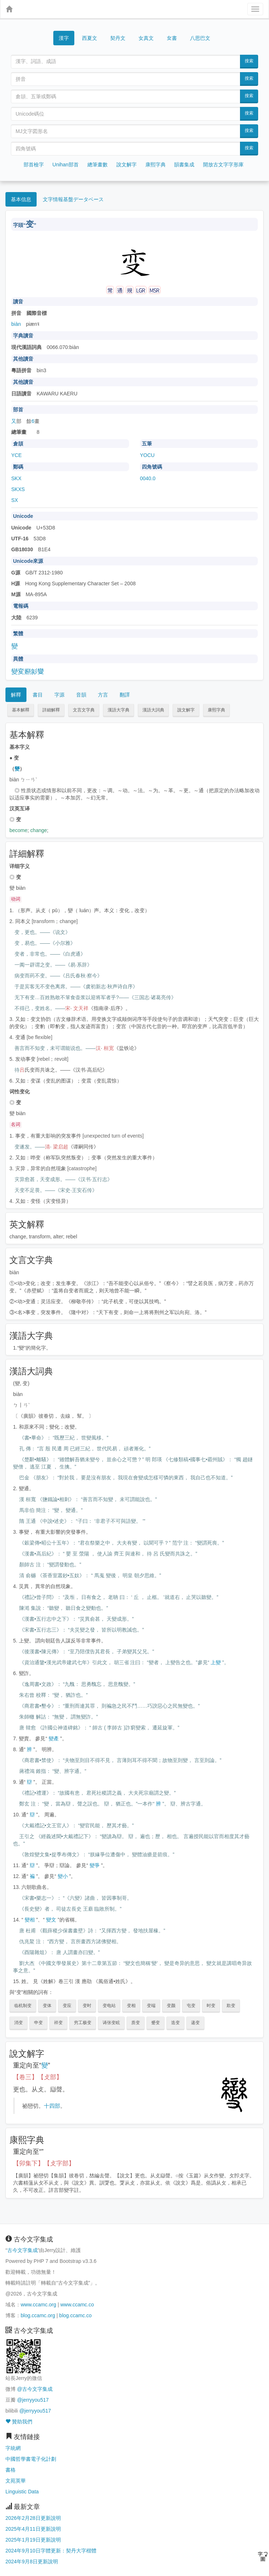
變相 (30, 1920)
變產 (54, 1738)
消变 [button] (18, 2022)
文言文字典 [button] (84, 709)
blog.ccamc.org (38, 2315)
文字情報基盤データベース (73, 199)
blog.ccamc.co (75, 2315)
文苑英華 (15, 2481)
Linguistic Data (22, 2491)
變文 (51, 1920)
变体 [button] (47, 2005)
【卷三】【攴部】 (37, 2077)
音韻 (81, 695)
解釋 (16, 695)
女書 (172, 37)
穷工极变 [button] (82, 2022)
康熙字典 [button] (216, 709)
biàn (16, 324)
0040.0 (148, 478)
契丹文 (117, 38)
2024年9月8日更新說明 (31, 2561)
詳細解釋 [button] (51, 709)
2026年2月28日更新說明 (33, 2518)
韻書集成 (184, 164)
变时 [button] (87, 2005)
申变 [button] (38, 2022)
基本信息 (21, 199)
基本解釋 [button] (20, 709)
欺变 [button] (231, 2005)
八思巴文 (200, 38)
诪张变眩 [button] (111, 2022)
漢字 (64, 38)
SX (14, 500)
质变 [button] (135, 2022)
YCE (16, 455)
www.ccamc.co (77, 2304)
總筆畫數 (97, 164)
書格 (10, 2470)
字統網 (13, 2448)
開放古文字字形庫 (223, 164)
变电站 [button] (109, 2005)
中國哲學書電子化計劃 (30, 2459)
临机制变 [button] (23, 2005)
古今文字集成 (22, 2250)
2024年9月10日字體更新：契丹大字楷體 (50, 2551)
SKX (16, 478)
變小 (63, 1876)
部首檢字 (34, 164)
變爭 (95, 1865)
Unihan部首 (66, 164)
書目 (38, 695)
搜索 (249, 60)
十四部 (52, 2106)
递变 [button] (195, 2022)
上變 (216, 1662)
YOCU (147, 455)
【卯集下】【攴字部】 (44, 2163)
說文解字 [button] (186, 709)
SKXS (18, 489)
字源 (59, 695)
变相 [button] (131, 2005)
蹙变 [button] (155, 2022)
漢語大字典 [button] (118, 709)
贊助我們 (18, 2422)
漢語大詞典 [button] (153, 709)
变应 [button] (67, 2005)
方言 (103, 695)
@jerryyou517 (33, 2400)
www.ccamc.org (38, 2304)
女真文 (146, 38)
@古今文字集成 (35, 2389)
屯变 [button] (191, 2005)
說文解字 (126, 164)
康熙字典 (155, 164)
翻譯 (125, 695)
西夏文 (89, 38)
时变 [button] (211, 2005)
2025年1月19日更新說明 (33, 2540)
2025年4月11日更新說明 (33, 2529)
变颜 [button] (171, 2005)
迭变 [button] (175, 2022)
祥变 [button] (58, 2022)
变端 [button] (151, 2005)
